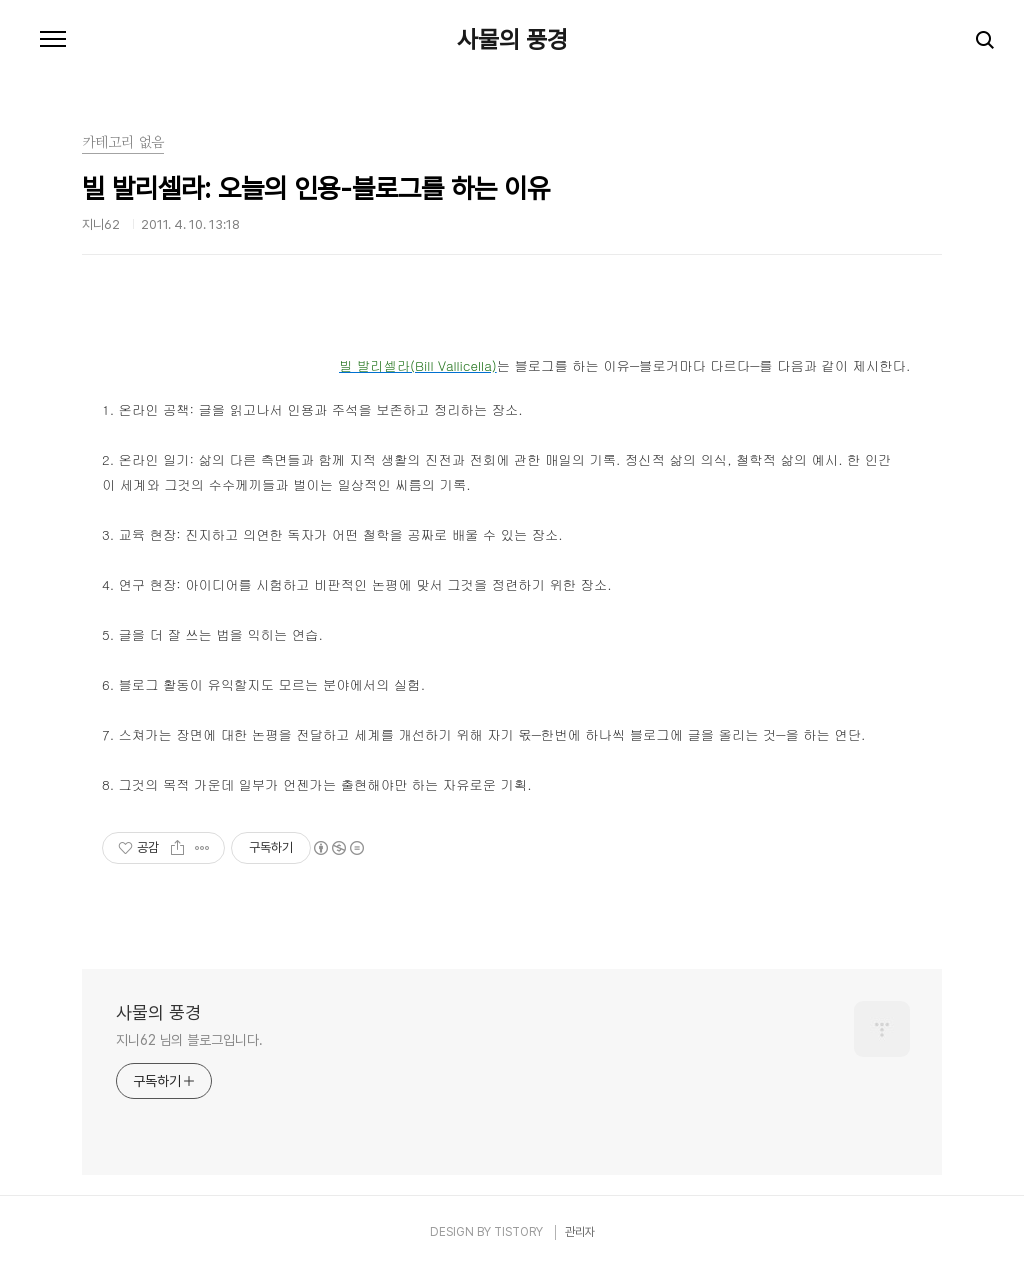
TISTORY (518, 1232)
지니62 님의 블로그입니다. (189, 1040)
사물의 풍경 (512, 40)
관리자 (580, 1232)
